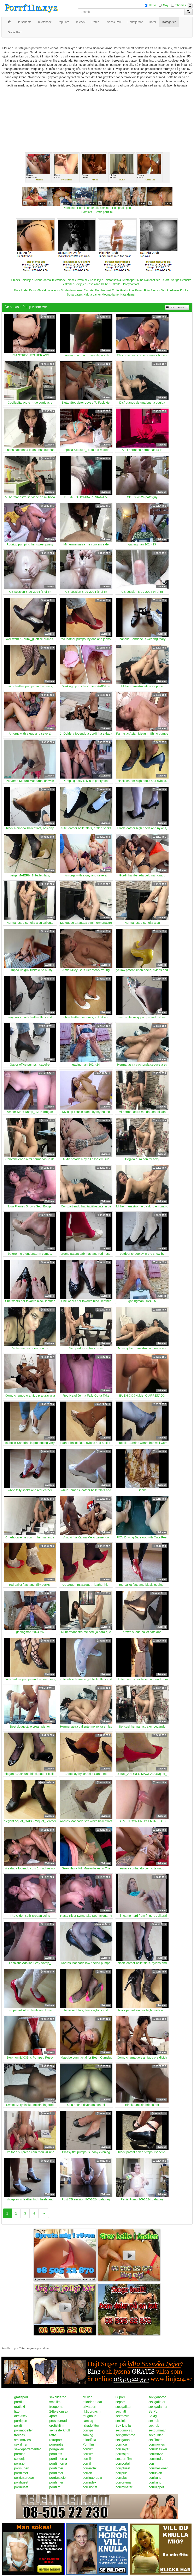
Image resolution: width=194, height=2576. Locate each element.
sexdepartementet (27, 2449)
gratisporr (21, 2397)
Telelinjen (27, 280)
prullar (87, 2397)
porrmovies (156, 2444)
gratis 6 (19, 2406)
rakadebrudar (92, 2402)
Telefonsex (58, 280)
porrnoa (121, 2444)
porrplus (122, 2473)
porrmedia (155, 2458)
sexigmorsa (124, 2430)
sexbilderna (57, 2397)
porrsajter (123, 2449)
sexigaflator (156, 2402)
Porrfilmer (173, 290)
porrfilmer (56, 2468)
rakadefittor (90, 2425)
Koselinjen (96, 280)
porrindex (89, 2482)
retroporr (55, 2440)
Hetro (152, 5)
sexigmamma (125, 2435)
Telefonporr (129, 280)
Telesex (71, 280)
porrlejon (20, 2421)
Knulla (184, 290)
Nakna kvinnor (50, 290)
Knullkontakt (103, 290)
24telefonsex (58, 2411)
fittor (17, 2411)
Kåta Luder (21, 290)
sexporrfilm (124, 2458)
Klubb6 (105, 284)
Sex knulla (123, 2425)
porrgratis (56, 2444)
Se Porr (154, 2411)
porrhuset (21, 2482)
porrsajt (19, 2463)
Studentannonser (72, 290)
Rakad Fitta (142, 290)
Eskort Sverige (169, 280)
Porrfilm (88, 2444)
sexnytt (121, 2411)
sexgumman (157, 2430)
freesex (19, 2435)
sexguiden (156, 2435)
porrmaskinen (158, 2468)
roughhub (89, 2416)
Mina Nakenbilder (148, 280)
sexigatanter (125, 2440)
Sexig (152, 2416)
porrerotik (89, 2468)
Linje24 (15, 280)
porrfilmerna (58, 2458)
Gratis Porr (127, 290)
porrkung (154, 2477)
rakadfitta (89, 2440)
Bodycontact (131, 284)
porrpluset (123, 2468)
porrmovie (155, 2454)
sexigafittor (123, 2406)
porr (151, 2463)
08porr (120, 2397)
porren (87, 2473)
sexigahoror (157, 2397)
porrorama (123, 2482)
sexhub (153, 2421)
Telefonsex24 (112, 280)
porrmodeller (23, 2430)
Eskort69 (35, 290)
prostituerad (58, 2421)
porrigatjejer (58, 2477)
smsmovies (22, 2440)
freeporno (56, 2406)
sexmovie (123, 2416)
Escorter (89, 290)
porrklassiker (157, 2449)
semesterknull (59, 2430)
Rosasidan (93, 284)
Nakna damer (92, 294)
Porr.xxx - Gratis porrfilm (97, 212)
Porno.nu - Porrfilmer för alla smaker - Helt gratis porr (97, 207)
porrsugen (21, 2468)
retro (52, 2435)
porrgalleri (56, 2449)
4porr (53, 2416)
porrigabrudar (24, 2477)
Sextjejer (80, 284)
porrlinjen (155, 2473)
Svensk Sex (158, 290)
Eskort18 (116, 284)
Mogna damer (110, 294)
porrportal (123, 2463)
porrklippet (156, 2487)
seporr (120, 2402)
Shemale (181, 5)
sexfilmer (155, 2440)
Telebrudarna (42, 280)
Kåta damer (127, 294)
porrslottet (89, 2487)
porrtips (87, 2430)
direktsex (21, 2416)
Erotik (115, 290)
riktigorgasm (91, 2411)
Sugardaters (75, 294)
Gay (165, 5)
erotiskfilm (56, 2425)
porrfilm (19, 2402)
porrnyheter (124, 2487)
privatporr (89, 2406)
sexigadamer (157, 2406)
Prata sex (83, 280)
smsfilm (54, 2402)
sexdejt (19, 2458)
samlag (87, 2421)
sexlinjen (122, 2421)
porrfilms (55, 2454)
